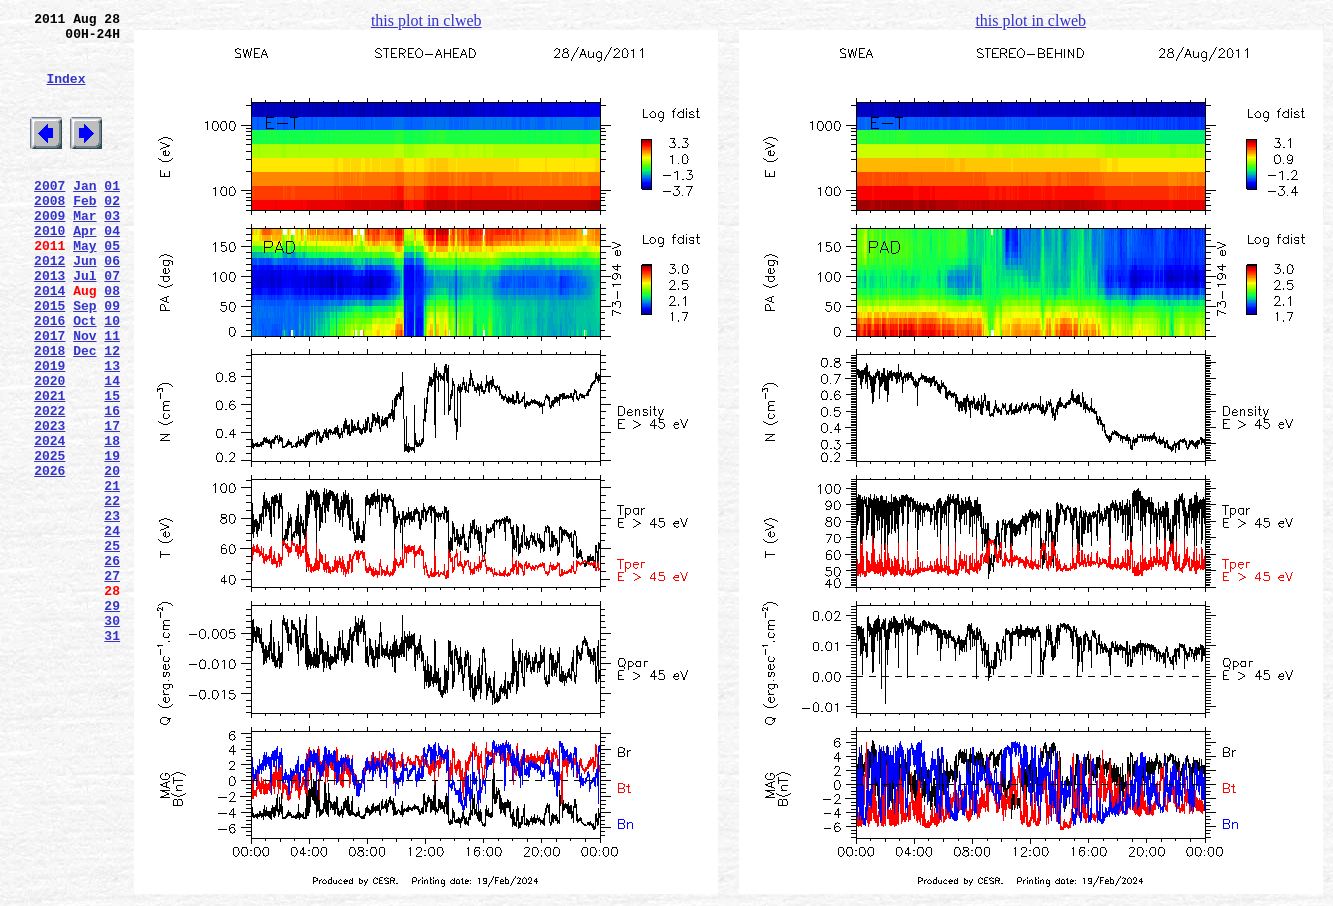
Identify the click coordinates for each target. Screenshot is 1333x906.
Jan (84, 215)
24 (112, 629)
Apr (84, 269)
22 (112, 593)
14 (112, 449)
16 (112, 485)
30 (112, 737)
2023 (49, 503)
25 (112, 647)
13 (112, 431)
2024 (49, 521)
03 (112, 251)
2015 (49, 359)
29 (112, 719)
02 (112, 233)
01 (112, 215)
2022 (49, 485)
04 (112, 269)
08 (112, 341)
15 (112, 467)
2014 (49, 341)
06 (112, 305)
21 (112, 575)
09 (112, 359)
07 (112, 323)
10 (112, 377)
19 (112, 539)
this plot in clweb (426, 20)
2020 (49, 449)
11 (112, 395)
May (84, 287)
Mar (84, 251)
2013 (49, 323)
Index (65, 93)
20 (112, 557)
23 (112, 611)
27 (112, 683)
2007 (49, 215)
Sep (84, 359)
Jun (84, 305)
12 (112, 413)
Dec (84, 413)
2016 (49, 377)
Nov (84, 395)
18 (112, 521)
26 (112, 665)
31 (112, 755)
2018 (49, 413)
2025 (49, 539)
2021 (49, 467)
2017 (49, 395)
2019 (49, 431)
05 (112, 287)
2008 (49, 233)
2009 (49, 251)
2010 (49, 269)
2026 (49, 557)
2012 (49, 305)
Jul (84, 323)
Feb (84, 233)
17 (112, 503)
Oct (84, 377)
